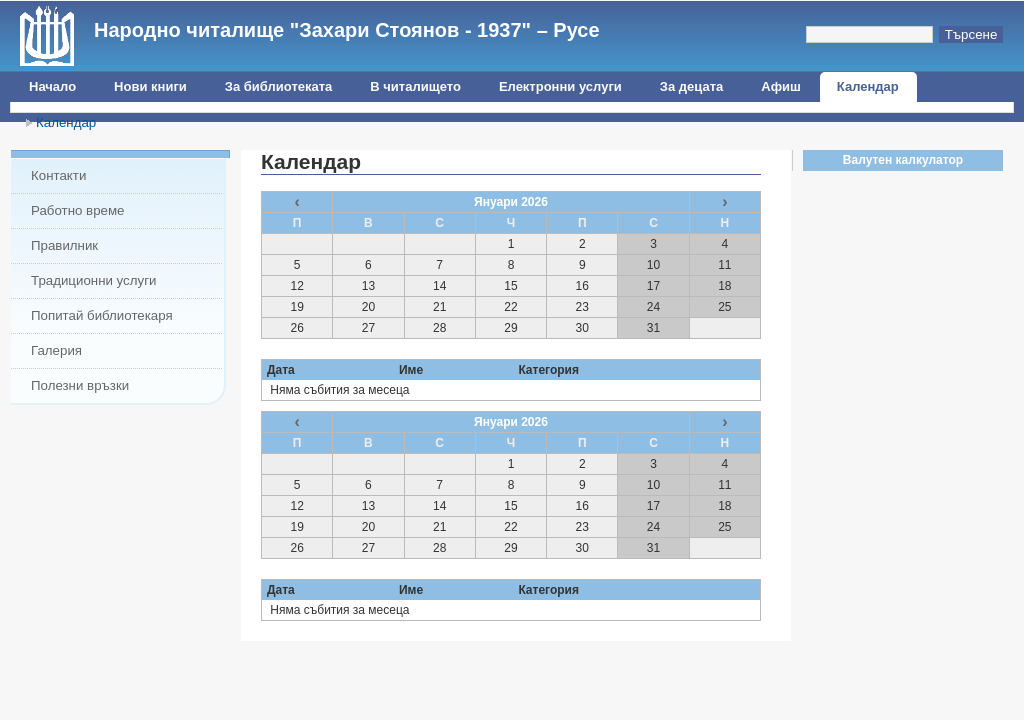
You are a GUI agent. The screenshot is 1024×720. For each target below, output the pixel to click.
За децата (691, 86)
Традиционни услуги (93, 280)
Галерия (56, 350)
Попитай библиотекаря (102, 315)
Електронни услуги (560, 86)
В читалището (415, 86)
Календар (868, 86)
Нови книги (150, 86)
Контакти (58, 175)
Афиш (781, 86)
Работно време (77, 210)
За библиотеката (279, 86)
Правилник (64, 245)
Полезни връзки (80, 385)
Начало (52, 86)
